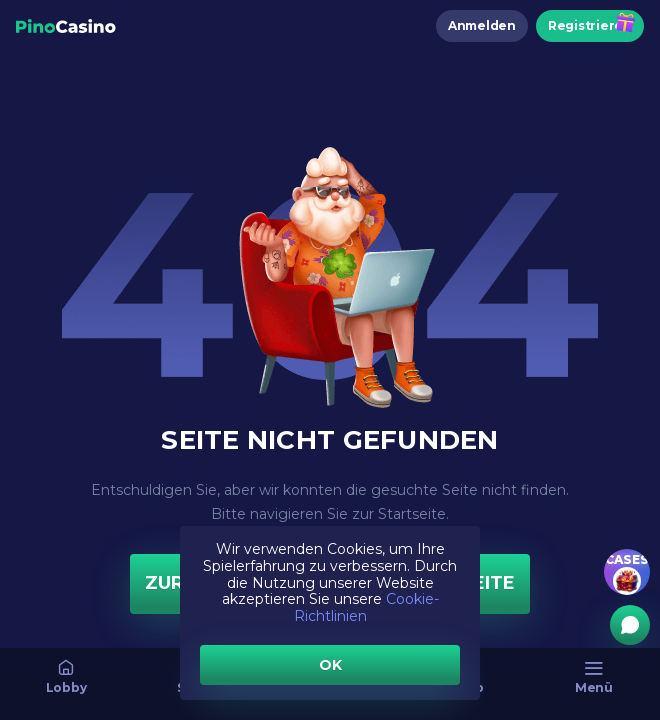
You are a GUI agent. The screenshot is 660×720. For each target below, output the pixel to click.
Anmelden (482, 25)
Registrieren (590, 25)
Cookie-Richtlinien (366, 607)
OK (330, 665)
